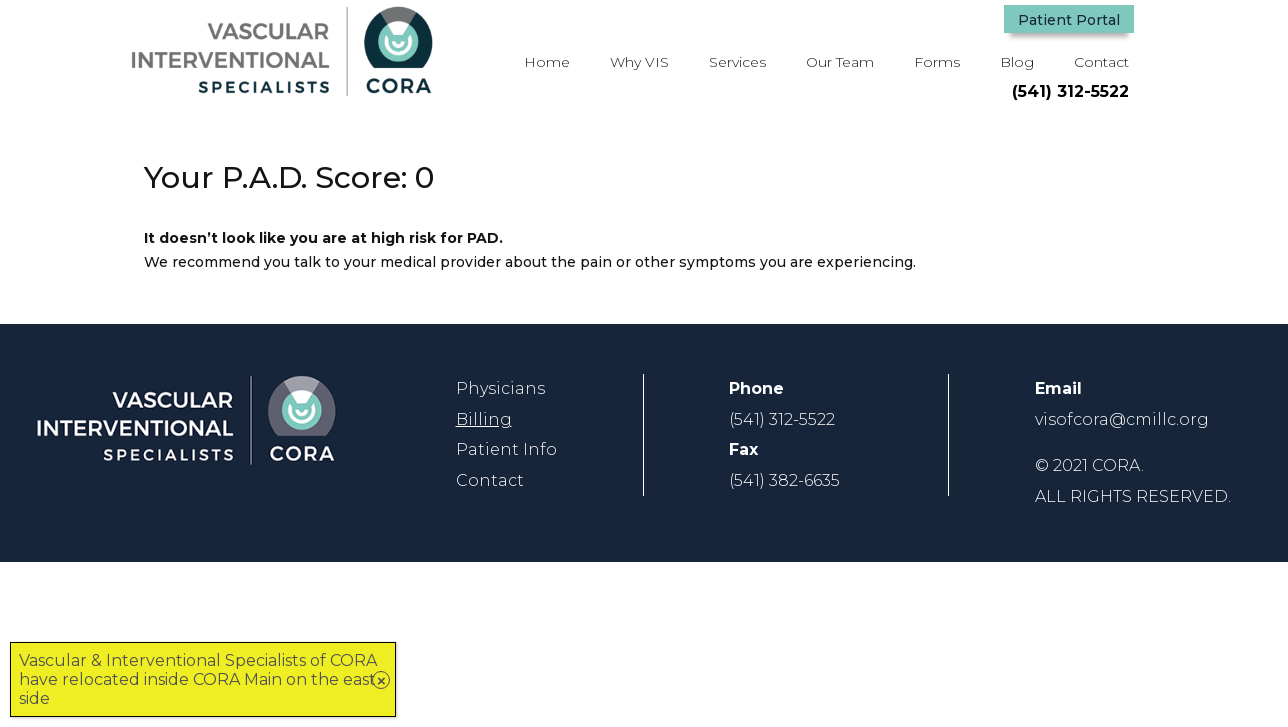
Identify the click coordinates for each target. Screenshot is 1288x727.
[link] (282, 91)
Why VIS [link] (639, 62)
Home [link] (547, 62)
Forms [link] (937, 62)
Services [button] (737, 62)
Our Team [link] (840, 62)
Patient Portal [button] (1069, 20)
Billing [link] (484, 419)
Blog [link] (1017, 62)
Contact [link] (1101, 62)
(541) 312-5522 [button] (1070, 91)
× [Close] (381, 680)
